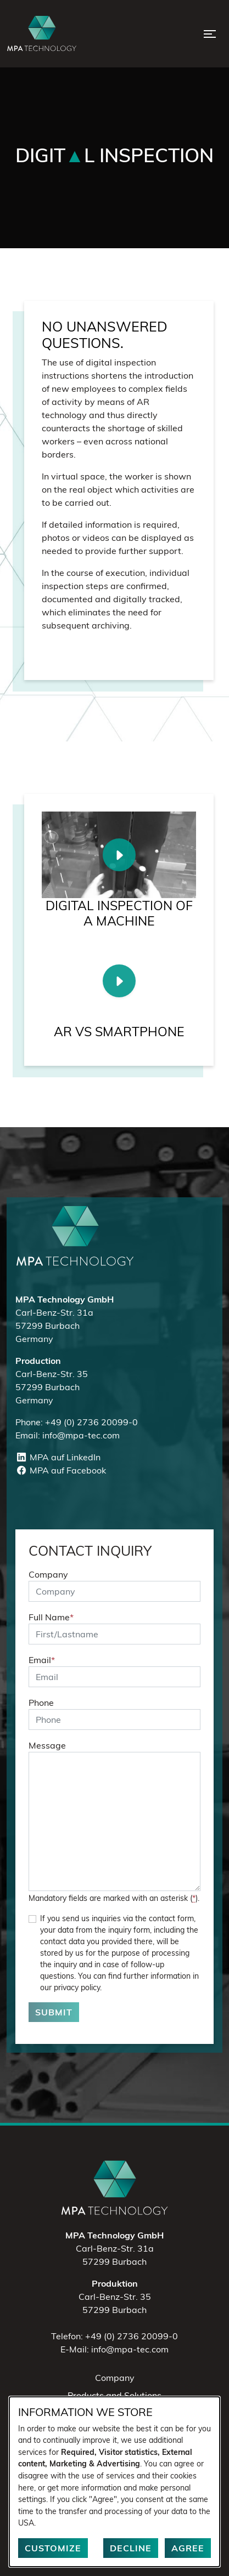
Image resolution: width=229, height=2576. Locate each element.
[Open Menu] (209, 34)
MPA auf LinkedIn (57, 1457)
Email (42, 1659)
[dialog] (114, 2481)
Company (48, 1574)
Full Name (51, 1617)
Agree (187, 2548)
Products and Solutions (114, 2395)
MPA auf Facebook (60, 1470)
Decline (131, 2548)
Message (47, 1745)
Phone (41, 1702)
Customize (53, 2548)
